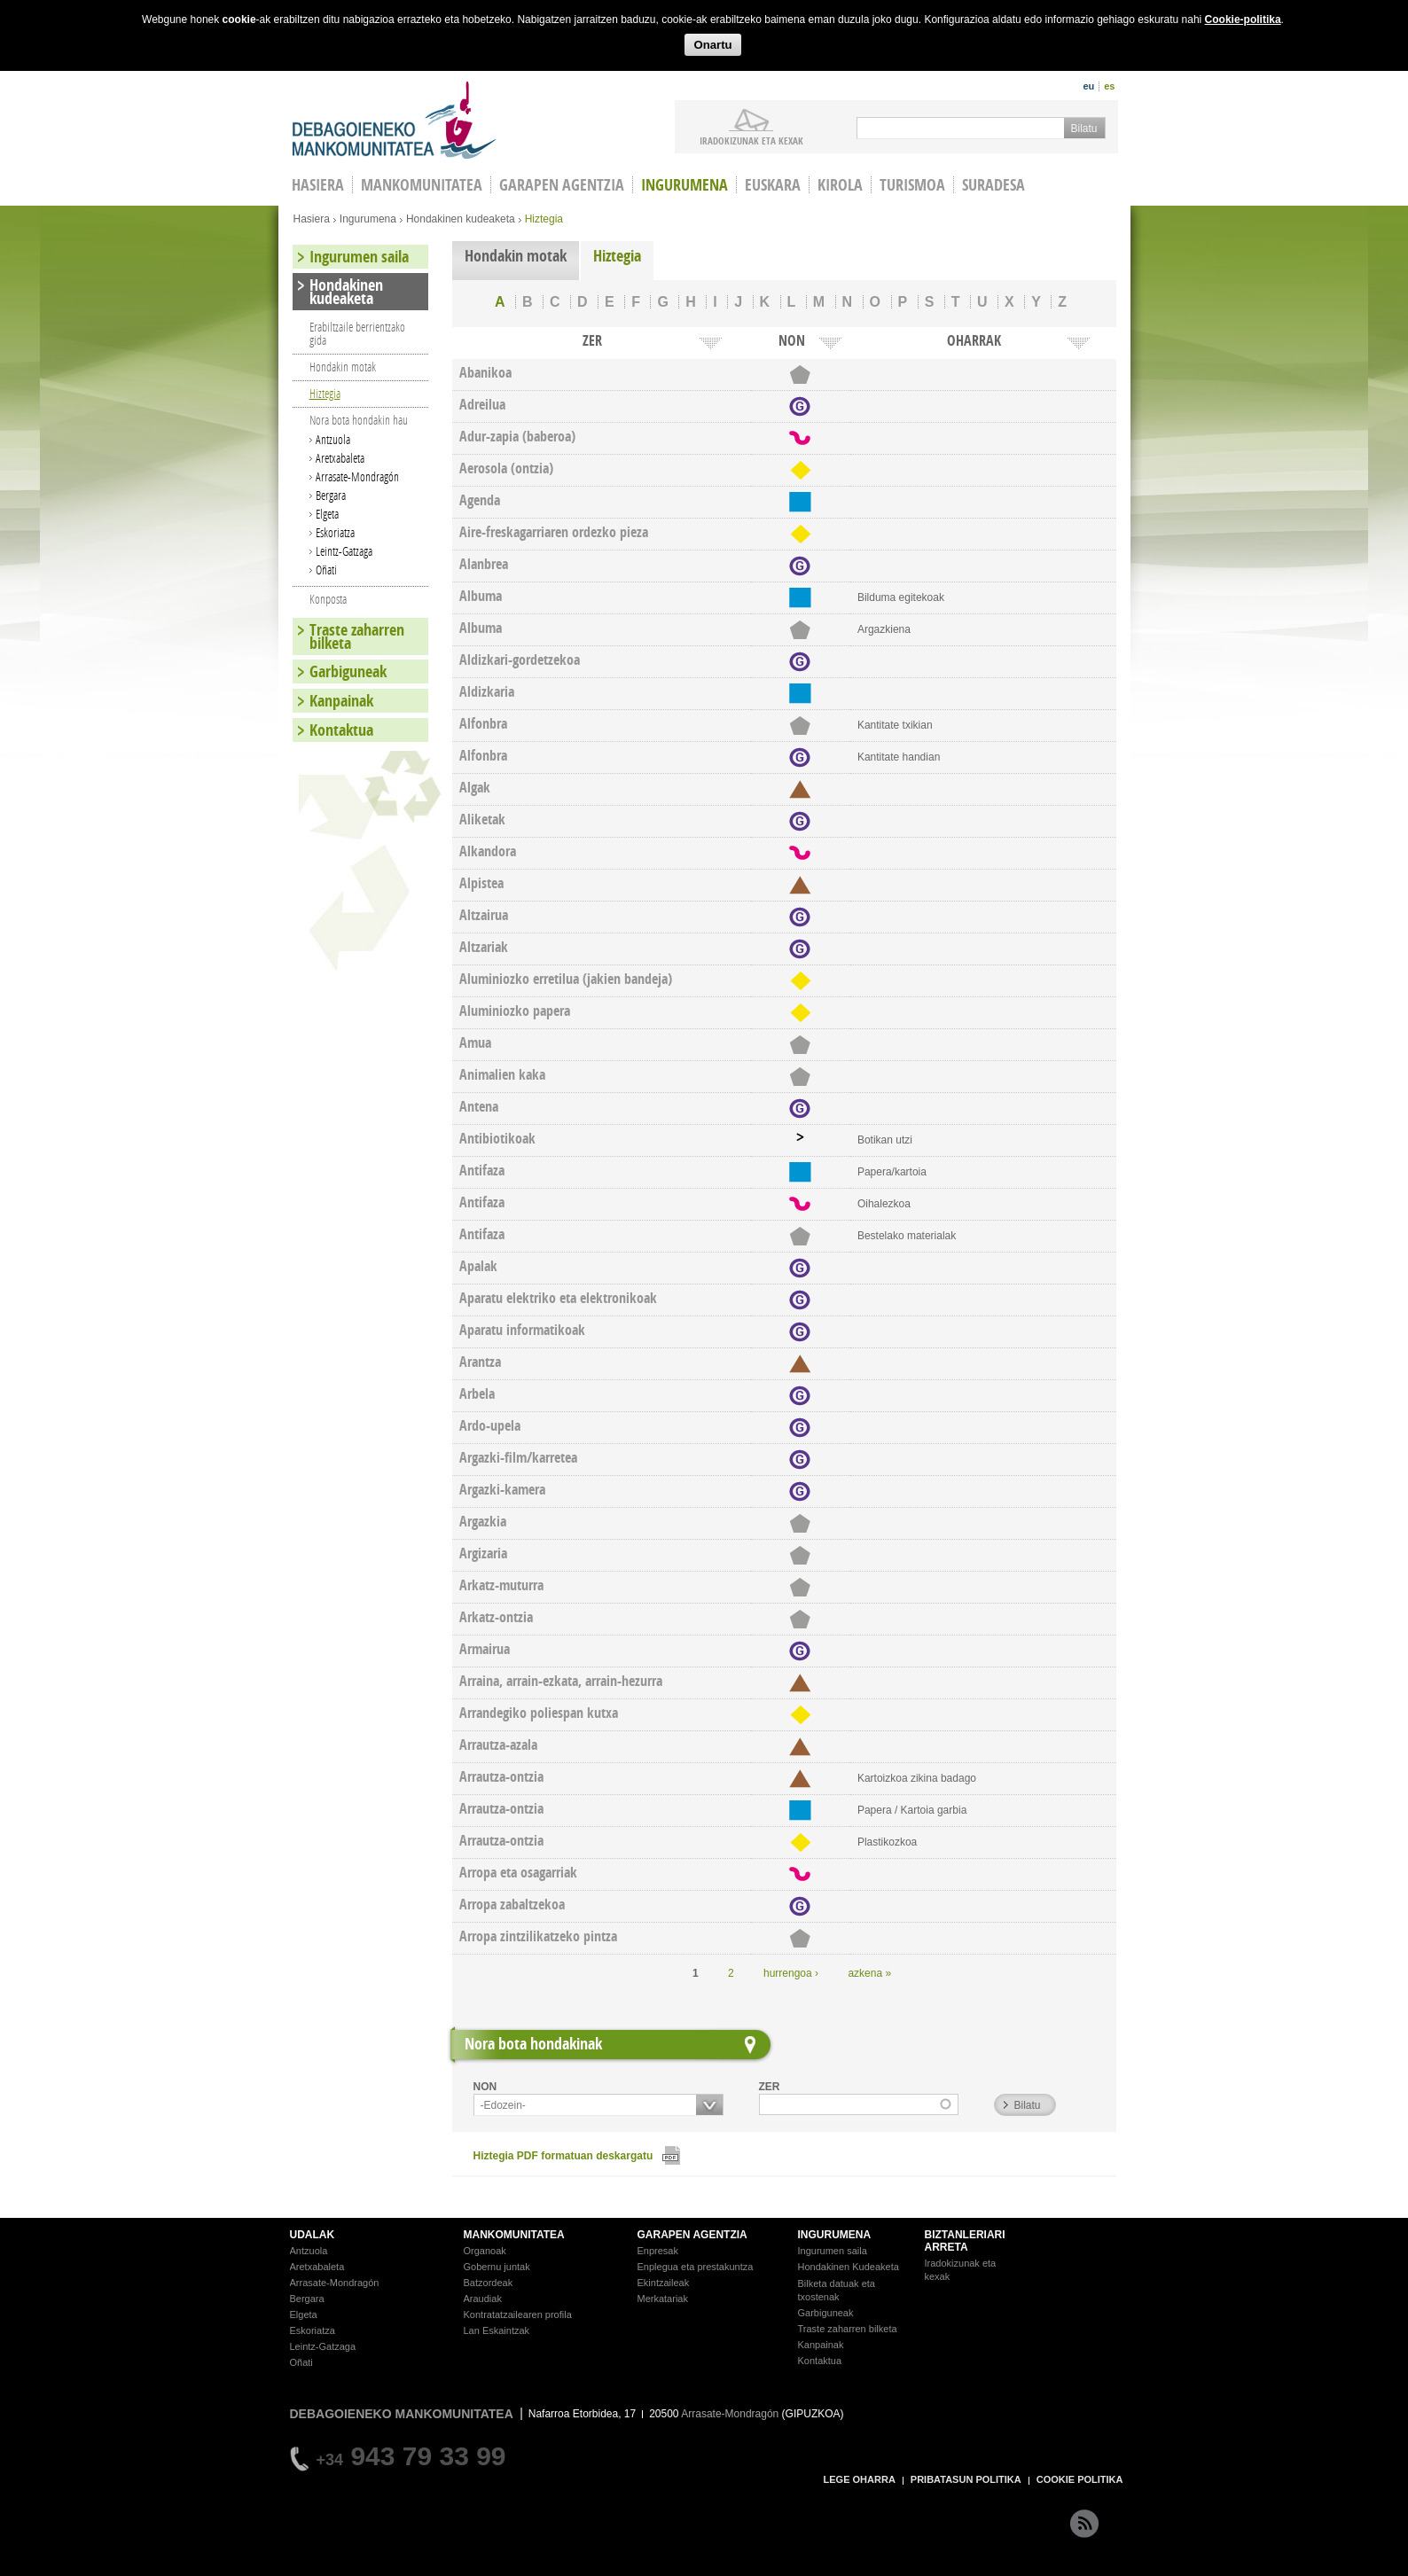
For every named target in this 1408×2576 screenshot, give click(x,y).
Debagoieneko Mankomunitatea (395, 120)
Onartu (712, 44)
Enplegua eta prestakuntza (696, 2266)
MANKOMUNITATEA (514, 2235)
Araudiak (483, 2298)
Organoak (485, 2250)
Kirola (840, 185)
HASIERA (318, 185)
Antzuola (333, 439)
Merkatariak (663, 2298)
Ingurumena (684, 185)
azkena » (869, 1973)
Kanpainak (341, 701)
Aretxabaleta (340, 457)
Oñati (326, 569)
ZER (769, 2086)
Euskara (773, 185)
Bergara (331, 495)
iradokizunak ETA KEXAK (751, 140)
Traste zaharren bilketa (356, 636)
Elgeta (327, 513)
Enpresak (658, 2250)
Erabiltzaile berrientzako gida (357, 333)
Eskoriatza (335, 532)
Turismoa (912, 185)
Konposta (328, 598)
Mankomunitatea (421, 185)
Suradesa (993, 185)
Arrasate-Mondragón (357, 476)
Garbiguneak (348, 671)
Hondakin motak (516, 256)
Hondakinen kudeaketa (460, 219)
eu (1088, 86)
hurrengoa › (790, 1973)
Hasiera (311, 219)
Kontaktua (341, 730)
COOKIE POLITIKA (1079, 2479)
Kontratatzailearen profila (518, 2314)
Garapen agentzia (561, 185)
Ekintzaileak (664, 2282)
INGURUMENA (835, 2235)
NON (485, 2086)
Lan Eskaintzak (497, 2330)
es (1109, 86)
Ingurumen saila (359, 257)
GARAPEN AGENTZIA (692, 2235)
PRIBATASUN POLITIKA (966, 2479)
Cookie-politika (1243, 19)
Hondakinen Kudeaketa (848, 2266)
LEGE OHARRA (860, 2479)
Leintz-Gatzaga (344, 551)
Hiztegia (617, 256)
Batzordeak (488, 2282)
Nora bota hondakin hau (358, 419)
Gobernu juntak (497, 2266)
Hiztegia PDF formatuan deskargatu (563, 2156)
